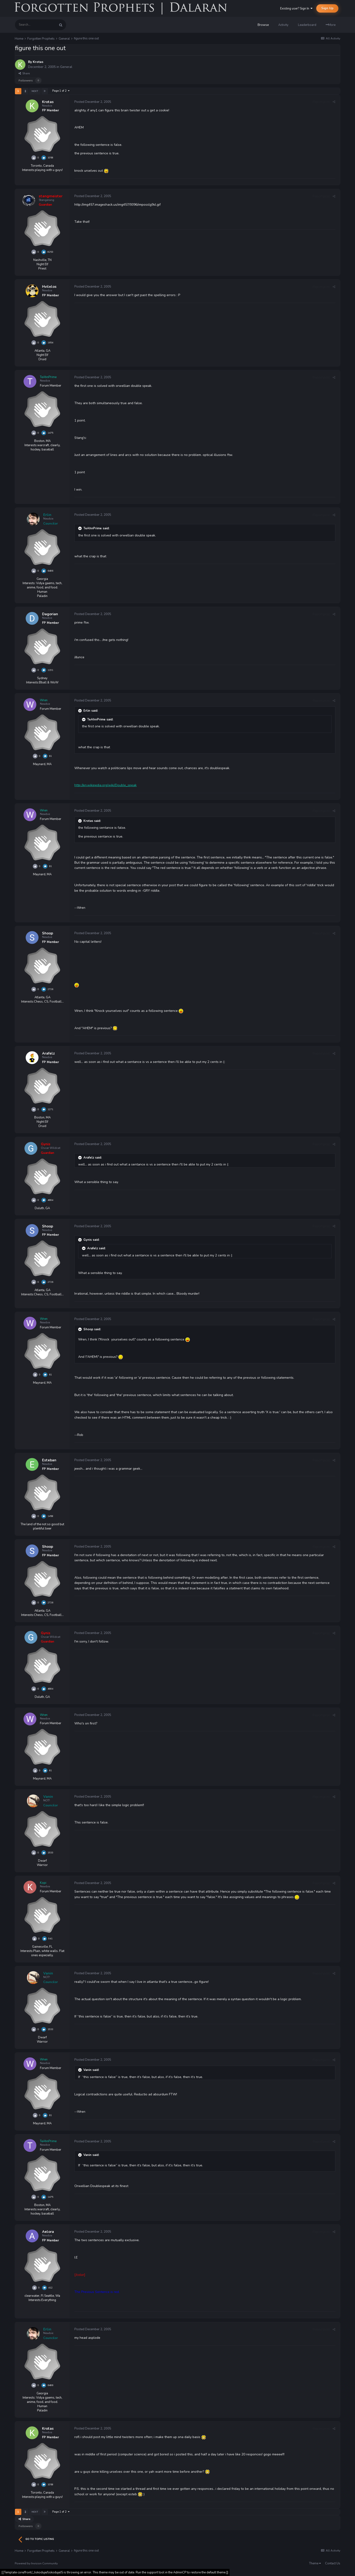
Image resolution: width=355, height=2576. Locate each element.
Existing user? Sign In (296, 8)
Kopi (43, 1883)
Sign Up (327, 8)
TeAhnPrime (48, 377)
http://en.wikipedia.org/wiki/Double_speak (105, 785)
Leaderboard (307, 25)
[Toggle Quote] (80, 528)
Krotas (38, 62)
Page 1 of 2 (60, 91)
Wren (44, 700)
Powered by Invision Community (36, 2563)
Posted (92, 102)
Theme (315, 2563)
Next (35, 91)
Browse (263, 25)
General (66, 67)
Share (24, 73)
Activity (283, 25)
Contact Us (332, 2563)
